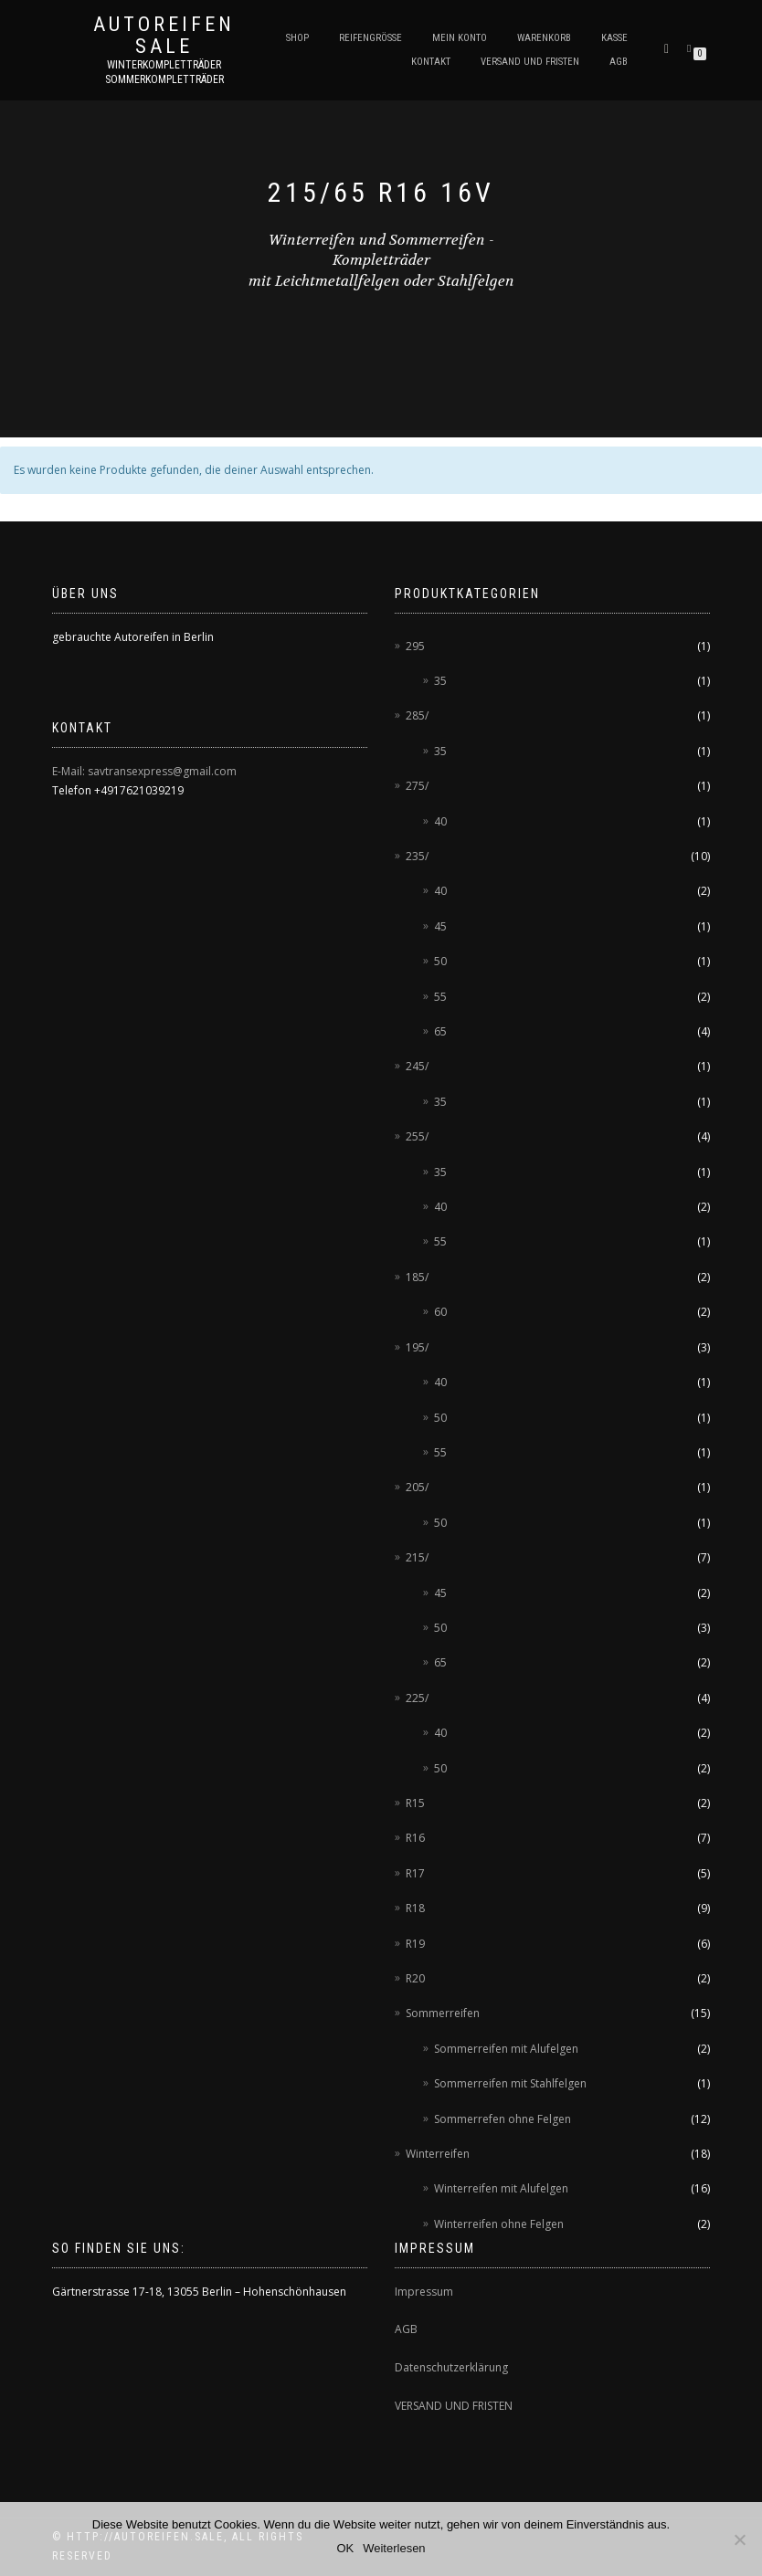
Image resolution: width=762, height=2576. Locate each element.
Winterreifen (438, 2153)
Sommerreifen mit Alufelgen (506, 2048)
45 (440, 926)
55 (440, 996)
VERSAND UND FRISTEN (454, 2405)
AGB (618, 62)
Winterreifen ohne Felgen (499, 2224)
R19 (415, 1943)
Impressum (424, 2291)
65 (440, 1031)
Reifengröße (370, 38)
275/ (417, 786)
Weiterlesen (394, 2548)
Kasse (614, 38)
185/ (417, 1277)
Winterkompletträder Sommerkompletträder (164, 72)
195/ (417, 1347)
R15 (415, 1803)
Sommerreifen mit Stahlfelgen (510, 2083)
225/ (417, 1698)
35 (440, 681)
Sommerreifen (443, 2013)
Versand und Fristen (530, 62)
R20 (415, 1978)
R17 (415, 1873)
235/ (417, 856)
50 (440, 961)
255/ (417, 1136)
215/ (417, 1557)
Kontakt (430, 62)
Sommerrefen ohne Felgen (502, 2119)
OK (345, 2548)
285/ (417, 715)
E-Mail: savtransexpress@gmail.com (144, 771)
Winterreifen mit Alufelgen (501, 2188)
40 (440, 821)
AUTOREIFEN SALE (164, 36)
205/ (417, 1487)
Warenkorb (544, 38)
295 (415, 646)
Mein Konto (459, 38)
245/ (417, 1066)
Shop (297, 38)
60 (440, 1312)
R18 (415, 1908)
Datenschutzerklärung (451, 2367)
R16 (415, 1837)
